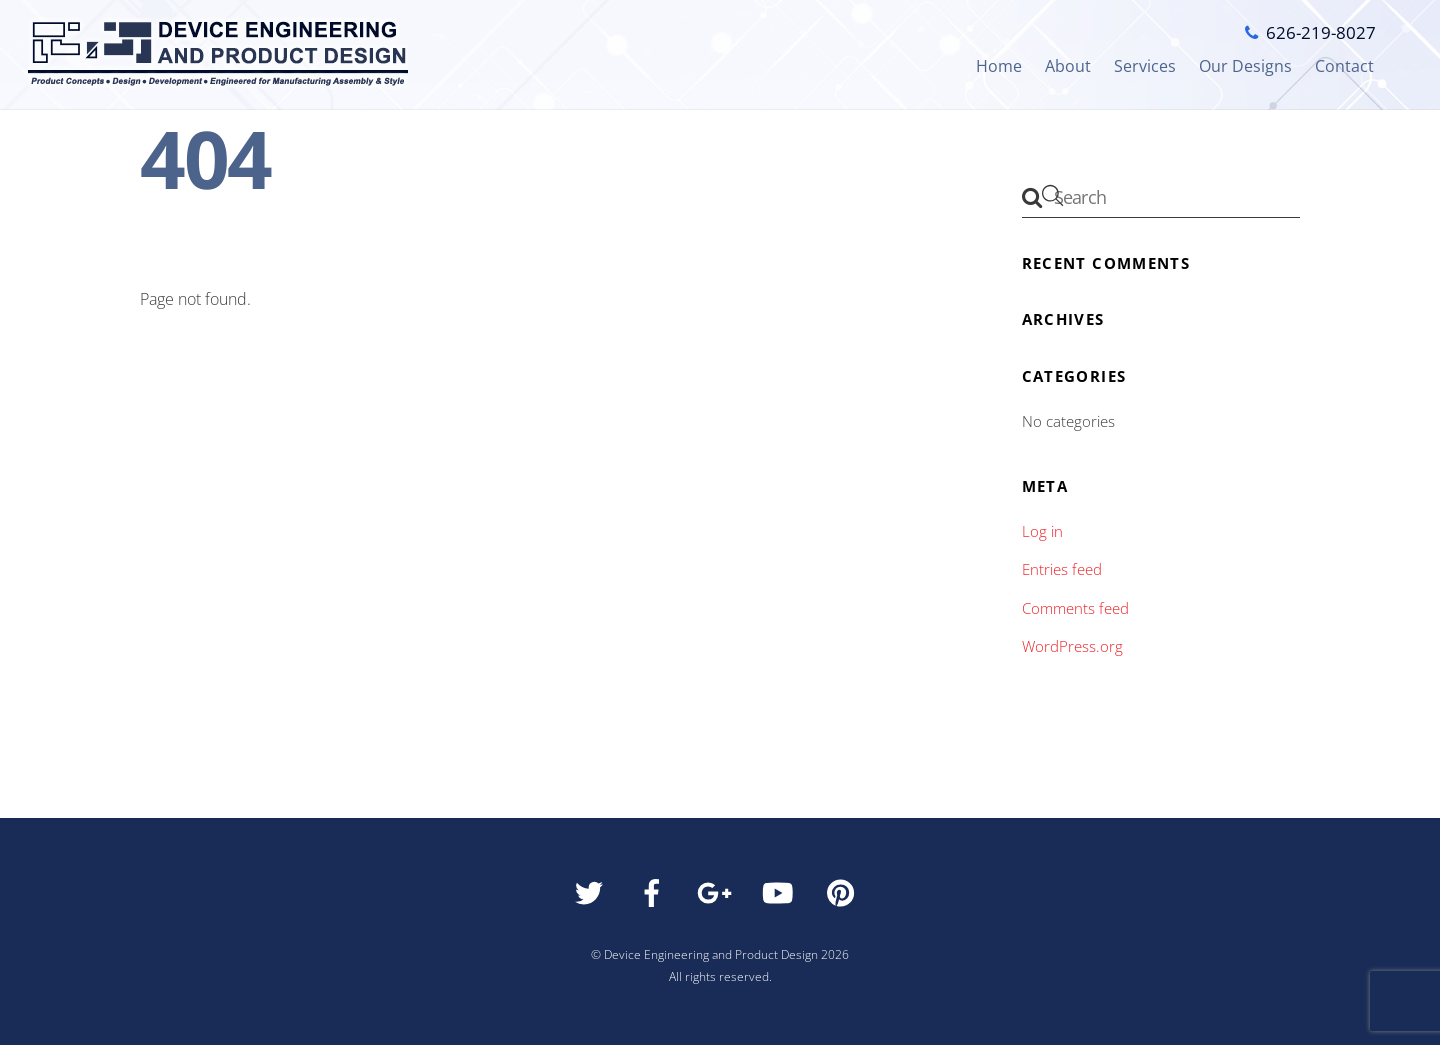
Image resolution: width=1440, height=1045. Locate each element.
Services (1145, 66)
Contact (1344, 66)
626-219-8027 (1321, 32)
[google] (718, 898)
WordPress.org (1072, 646)
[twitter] (592, 898)
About (1068, 66)
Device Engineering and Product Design (711, 954)
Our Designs (1245, 66)
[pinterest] (844, 898)
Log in (1042, 531)
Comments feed (1075, 608)
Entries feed (1062, 569)
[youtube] (781, 898)
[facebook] (655, 898)
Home (999, 66)
